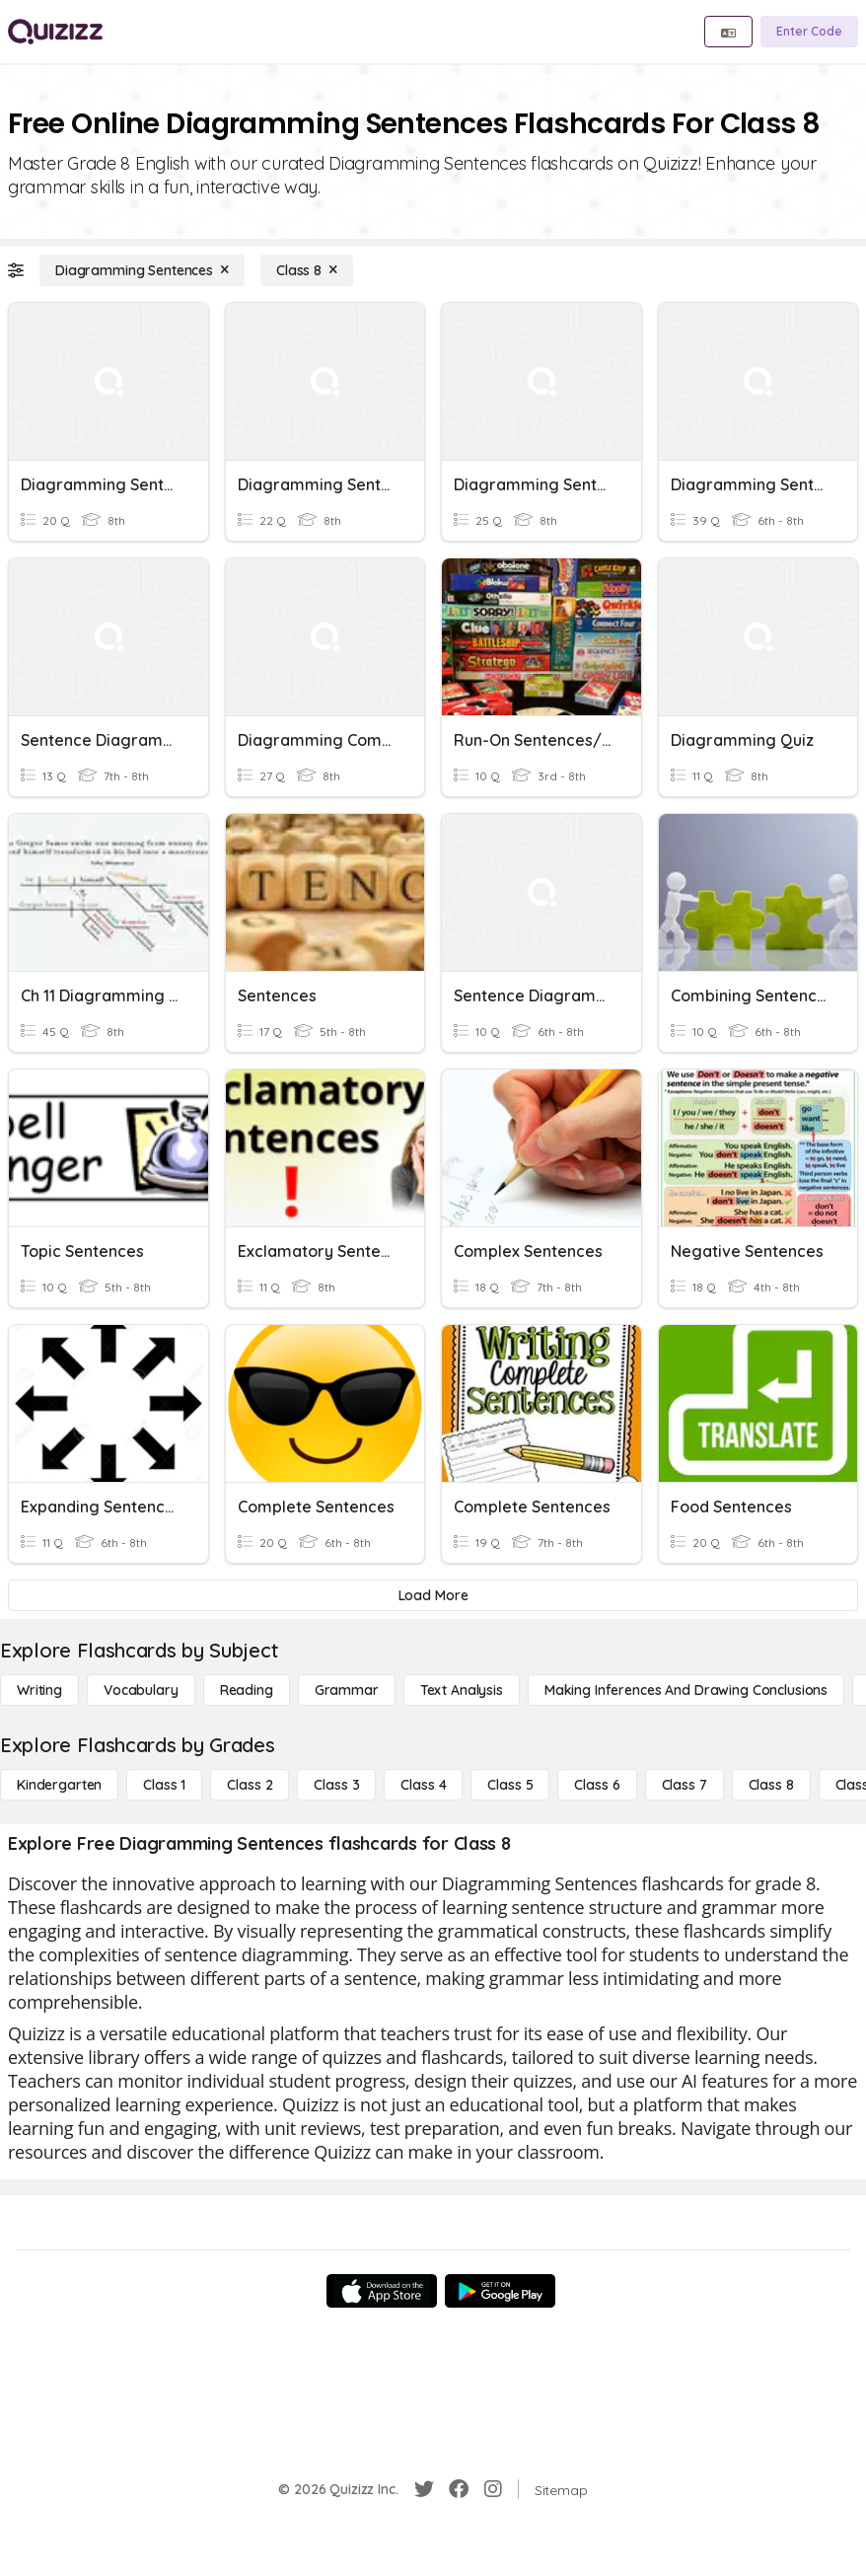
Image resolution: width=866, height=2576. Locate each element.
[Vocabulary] (141, 1690)
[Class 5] (509, 1785)
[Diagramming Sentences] (142, 270)
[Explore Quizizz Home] (55, 31)
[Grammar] (347, 1690)
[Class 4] (423, 1785)
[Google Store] (500, 2291)
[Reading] (246, 1690)
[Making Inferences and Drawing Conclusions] (686, 1690)
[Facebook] (459, 2489)
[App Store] (381, 2291)
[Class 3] (336, 1785)
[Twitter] (424, 2489)
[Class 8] (306, 270)
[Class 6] (596, 1785)
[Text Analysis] (461, 1690)
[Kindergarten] (59, 1785)
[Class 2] (249, 1785)
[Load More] (433, 1595)
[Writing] (39, 1690)
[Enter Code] (809, 31)
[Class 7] (684, 1785)
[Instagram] (493, 2489)
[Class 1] (164, 1785)
